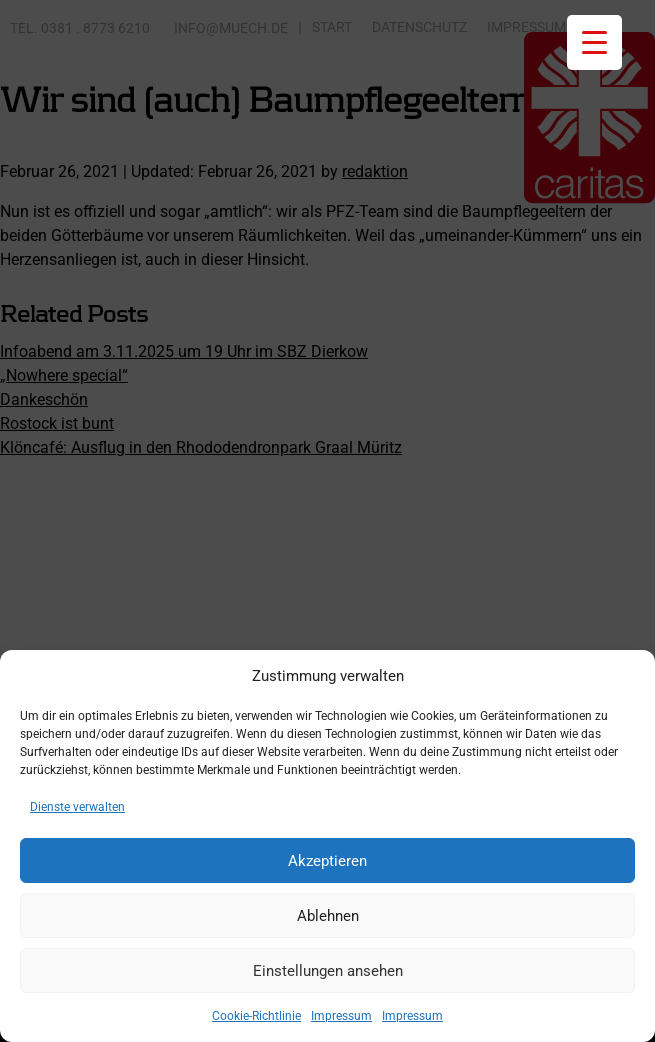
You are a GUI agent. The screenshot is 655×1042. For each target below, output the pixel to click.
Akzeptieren (327, 861)
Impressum (341, 1016)
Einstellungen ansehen (328, 971)
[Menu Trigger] (594, 42)
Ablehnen (328, 916)
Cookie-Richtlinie (256, 1016)
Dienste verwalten (77, 807)
